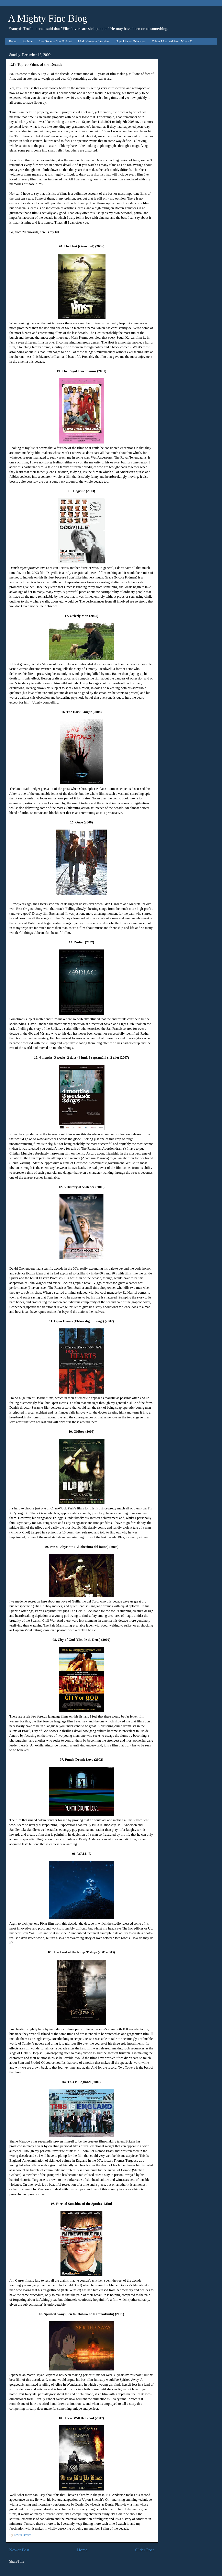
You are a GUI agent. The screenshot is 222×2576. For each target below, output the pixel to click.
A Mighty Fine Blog (47, 18)
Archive (27, 41)
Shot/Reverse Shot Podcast (55, 41)
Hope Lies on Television (131, 41)
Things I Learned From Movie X (172, 41)
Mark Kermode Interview (93, 41)
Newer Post (19, 2549)
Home (12, 41)
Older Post (144, 2549)
